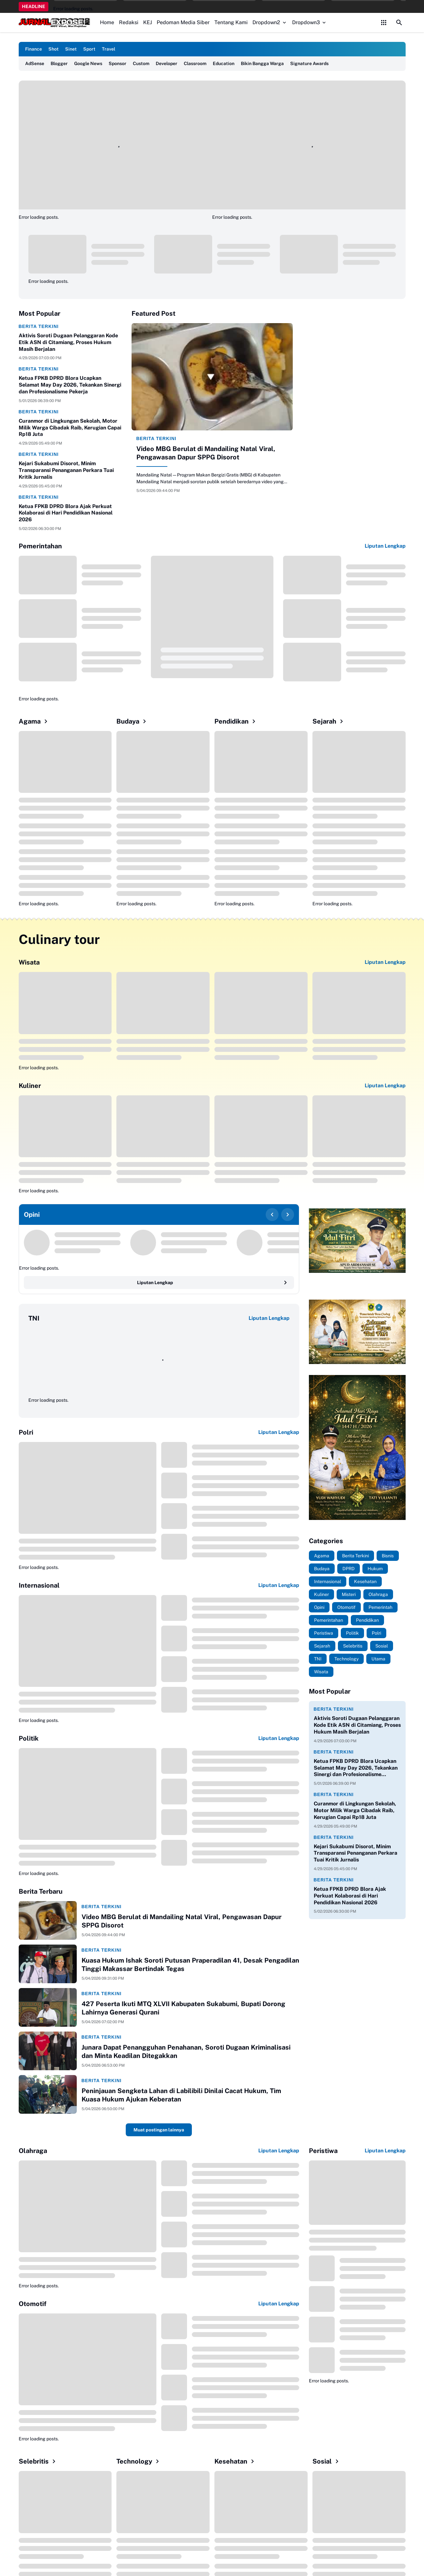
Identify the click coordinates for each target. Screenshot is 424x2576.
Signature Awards (309, 63)
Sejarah (328, 721)
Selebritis (38, 2461)
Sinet (71, 49)
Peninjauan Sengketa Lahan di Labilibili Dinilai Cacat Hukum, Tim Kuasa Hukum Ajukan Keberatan (181, 2095)
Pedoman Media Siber (183, 22)
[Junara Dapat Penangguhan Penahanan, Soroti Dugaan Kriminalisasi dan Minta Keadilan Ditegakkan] (48, 2051)
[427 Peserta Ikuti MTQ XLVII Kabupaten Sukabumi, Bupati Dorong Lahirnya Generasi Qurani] (48, 2007)
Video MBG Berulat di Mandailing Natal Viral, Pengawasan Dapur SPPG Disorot (205, 453)
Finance (33, 49)
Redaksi (128, 22)
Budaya (132, 721)
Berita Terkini (39, 326)
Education (223, 63)
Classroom (195, 63)
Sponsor (117, 63)
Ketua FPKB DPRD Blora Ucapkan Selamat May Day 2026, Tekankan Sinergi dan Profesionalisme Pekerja (70, 385)
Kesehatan (235, 2461)
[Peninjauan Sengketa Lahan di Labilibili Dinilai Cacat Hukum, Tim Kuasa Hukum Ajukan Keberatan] (48, 2094)
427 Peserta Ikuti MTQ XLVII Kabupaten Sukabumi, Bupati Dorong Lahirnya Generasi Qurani (183, 2008)
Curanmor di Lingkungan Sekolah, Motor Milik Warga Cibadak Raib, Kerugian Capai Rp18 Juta (70, 427)
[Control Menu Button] (383, 22)
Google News (88, 63)
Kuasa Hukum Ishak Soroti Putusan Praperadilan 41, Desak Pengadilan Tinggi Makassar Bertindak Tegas (190, 1964)
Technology (138, 2461)
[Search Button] (399, 22)
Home (107, 22)
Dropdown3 (309, 22)
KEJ (147, 22)
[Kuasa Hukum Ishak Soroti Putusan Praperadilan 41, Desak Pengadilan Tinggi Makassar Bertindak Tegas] (48, 1964)
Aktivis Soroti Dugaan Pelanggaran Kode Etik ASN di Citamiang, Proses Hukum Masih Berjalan (68, 342)
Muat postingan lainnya (158, 2129)
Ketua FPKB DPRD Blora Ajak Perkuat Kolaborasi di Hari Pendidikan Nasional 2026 (66, 513)
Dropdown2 (269, 22)
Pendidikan (236, 721)
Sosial (326, 2461)
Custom (141, 63)
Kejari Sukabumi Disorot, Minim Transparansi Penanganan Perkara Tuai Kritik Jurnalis (66, 470)
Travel (108, 49)
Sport (89, 49)
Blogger (59, 63)
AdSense (34, 63)
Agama (34, 721)
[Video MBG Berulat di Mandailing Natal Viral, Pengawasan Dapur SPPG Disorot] (212, 376)
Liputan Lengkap (385, 546)
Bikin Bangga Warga (262, 63)
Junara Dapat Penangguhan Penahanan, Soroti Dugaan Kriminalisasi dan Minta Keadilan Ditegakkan (186, 2051)
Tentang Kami (231, 22)
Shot (53, 49)
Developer (166, 63)
